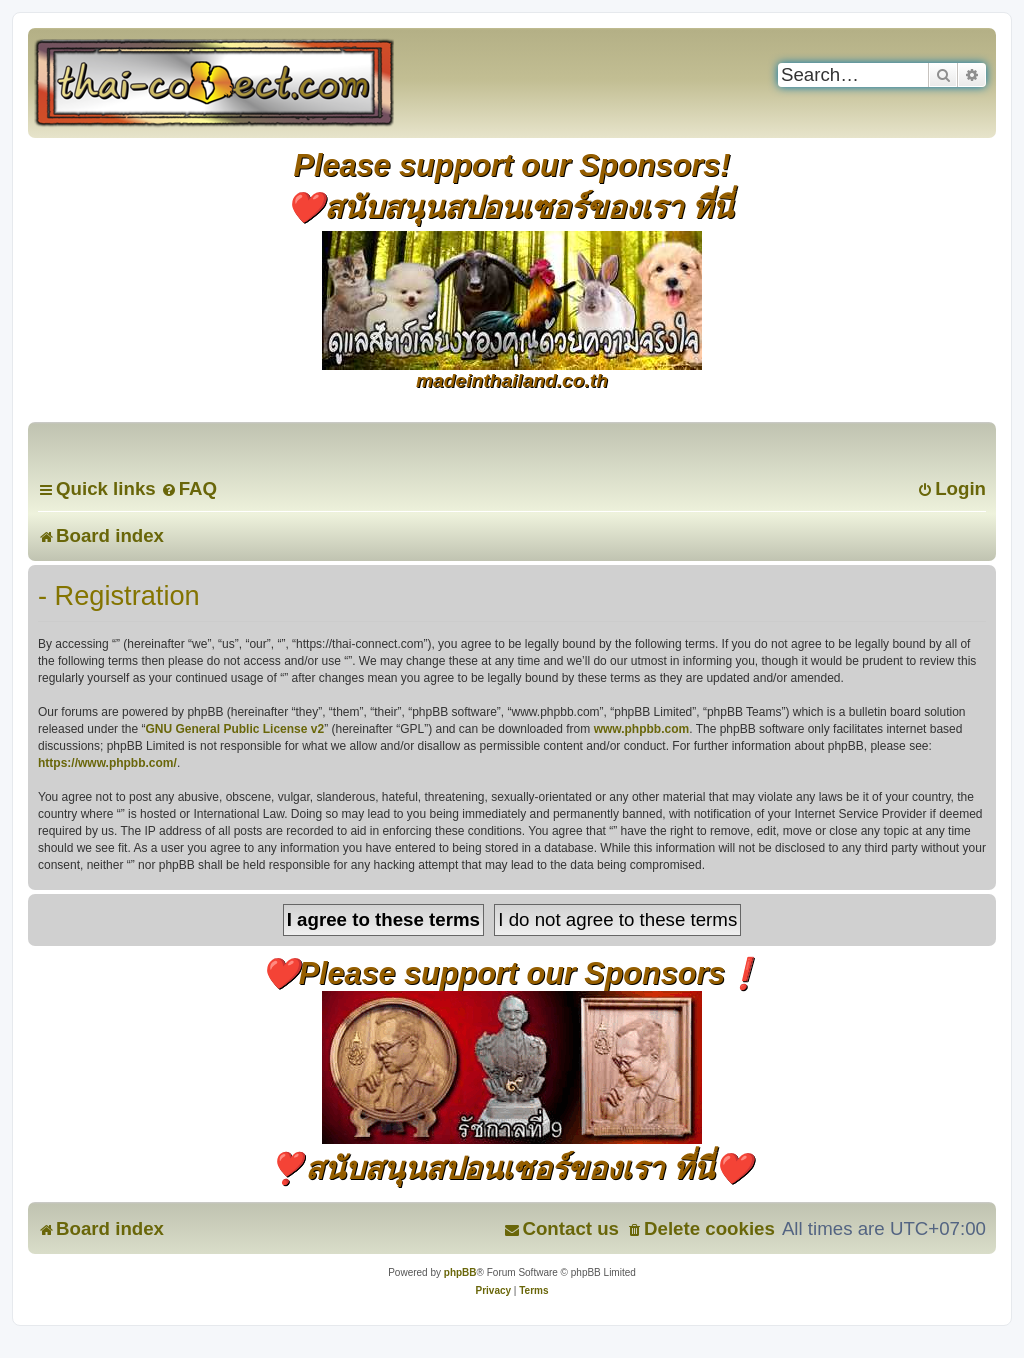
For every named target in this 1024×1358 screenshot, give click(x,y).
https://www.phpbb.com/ (107, 763)
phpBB (460, 1272)
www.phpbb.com (642, 729)
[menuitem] (189, 488)
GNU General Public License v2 (234, 729)
